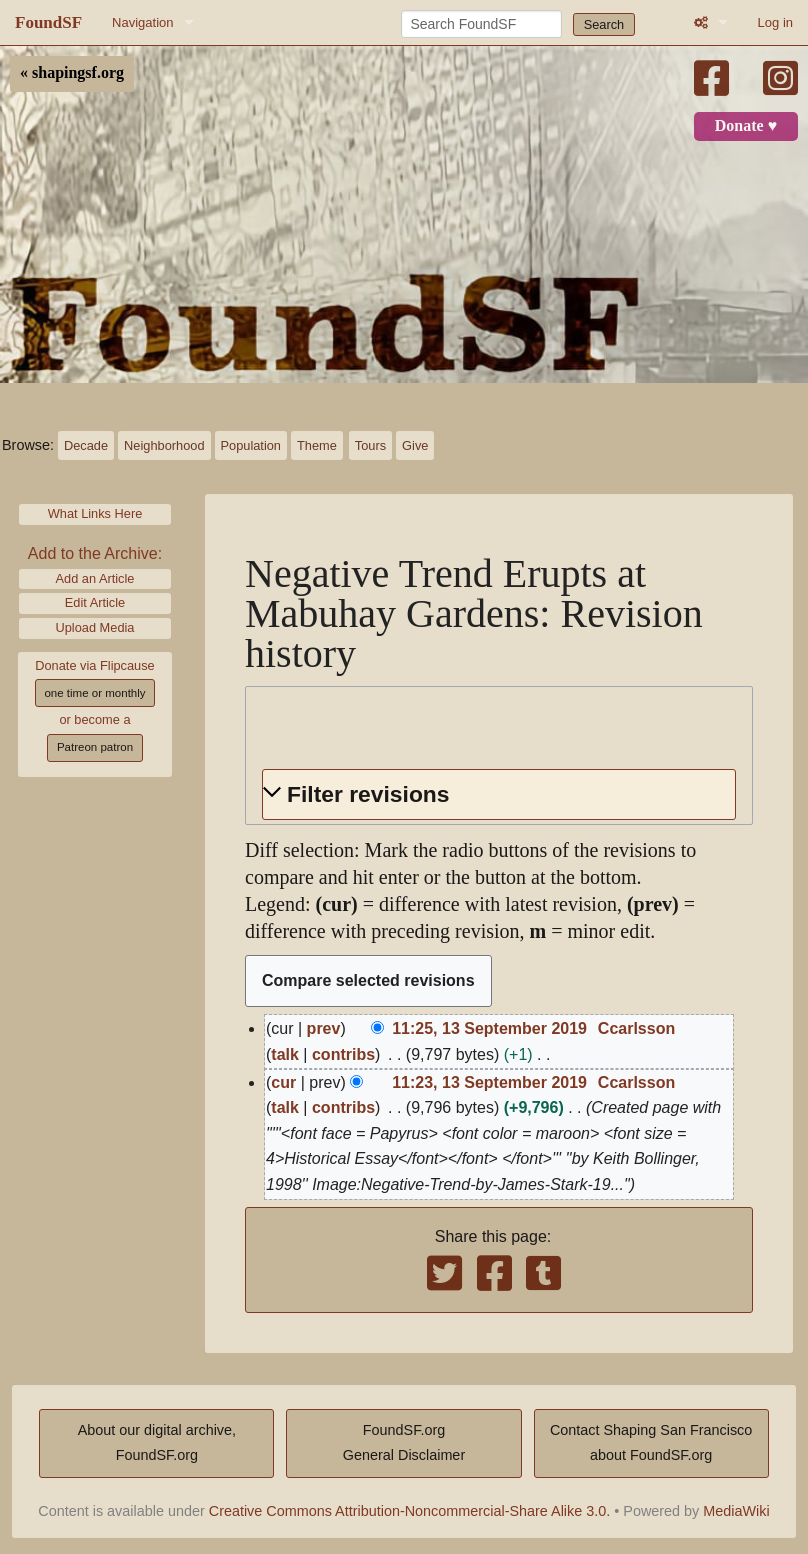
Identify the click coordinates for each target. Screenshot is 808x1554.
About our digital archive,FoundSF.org (157, 1443)
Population (251, 445)
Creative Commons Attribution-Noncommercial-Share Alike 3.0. (410, 1511)
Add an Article (95, 578)
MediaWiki (736, 1511)
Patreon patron (95, 747)
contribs (343, 1054)
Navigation (142, 22)
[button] (499, 794)
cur (283, 1082)
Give (415, 445)
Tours (370, 445)
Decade (86, 445)
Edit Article (95, 602)
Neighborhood (164, 445)
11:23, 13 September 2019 (489, 1082)
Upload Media (95, 627)
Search (604, 24)
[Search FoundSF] (481, 24)
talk (285, 1054)
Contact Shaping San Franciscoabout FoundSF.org (651, 1443)
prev (324, 1028)
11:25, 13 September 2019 (489, 1028)
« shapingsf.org (72, 73)
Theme (317, 445)
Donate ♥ (746, 126)
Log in (775, 22)
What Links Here (95, 513)
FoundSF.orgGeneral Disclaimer (404, 1443)
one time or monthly (94, 693)
